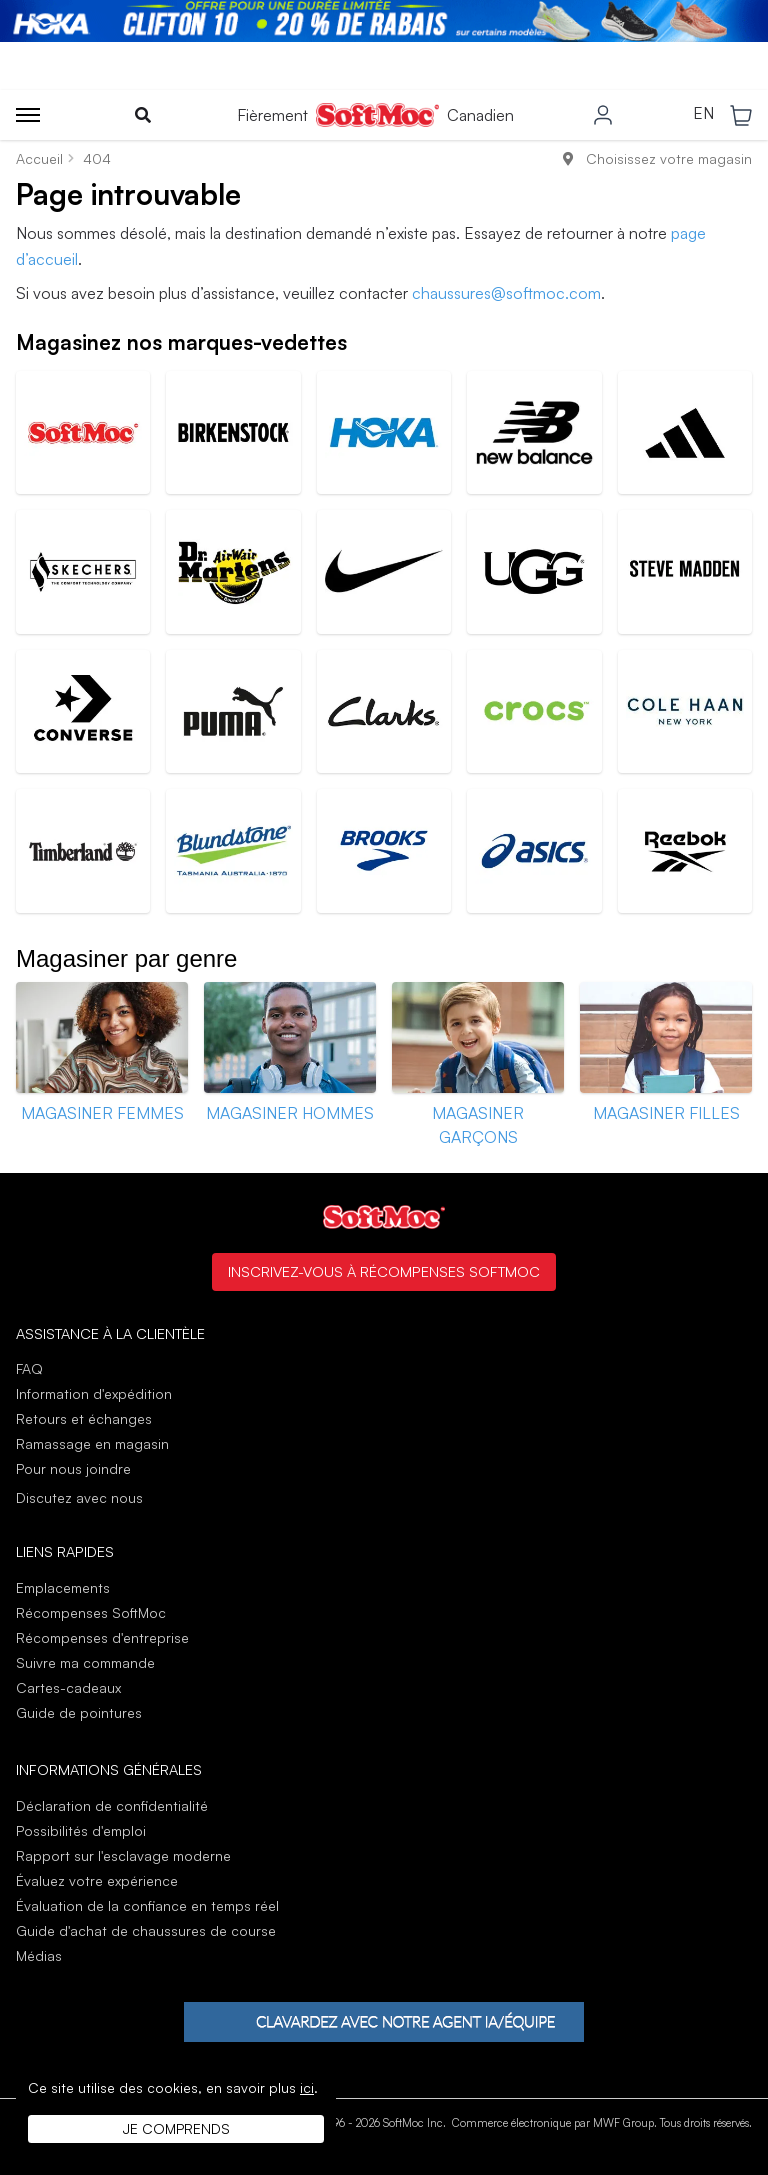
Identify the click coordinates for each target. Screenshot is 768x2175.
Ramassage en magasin (92, 1443)
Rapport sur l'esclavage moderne (123, 1855)
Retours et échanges (84, 1418)
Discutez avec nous (79, 1498)
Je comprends (176, 2128)
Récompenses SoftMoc (91, 1612)
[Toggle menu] (28, 115)
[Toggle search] (143, 115)
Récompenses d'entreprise (102, 1637)
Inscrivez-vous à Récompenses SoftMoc (384, 1271)
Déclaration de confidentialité (112, 1805)
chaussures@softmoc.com (506, 293)
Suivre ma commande (85, 1662)
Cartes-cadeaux (68, 1687)
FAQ (29, 1368)
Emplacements (63, 1587)
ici (307, 2087)
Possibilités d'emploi (81, 1830)
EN (703, 114)
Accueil (39, 158)
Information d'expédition (94, 1393)
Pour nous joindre (73, 1468)
